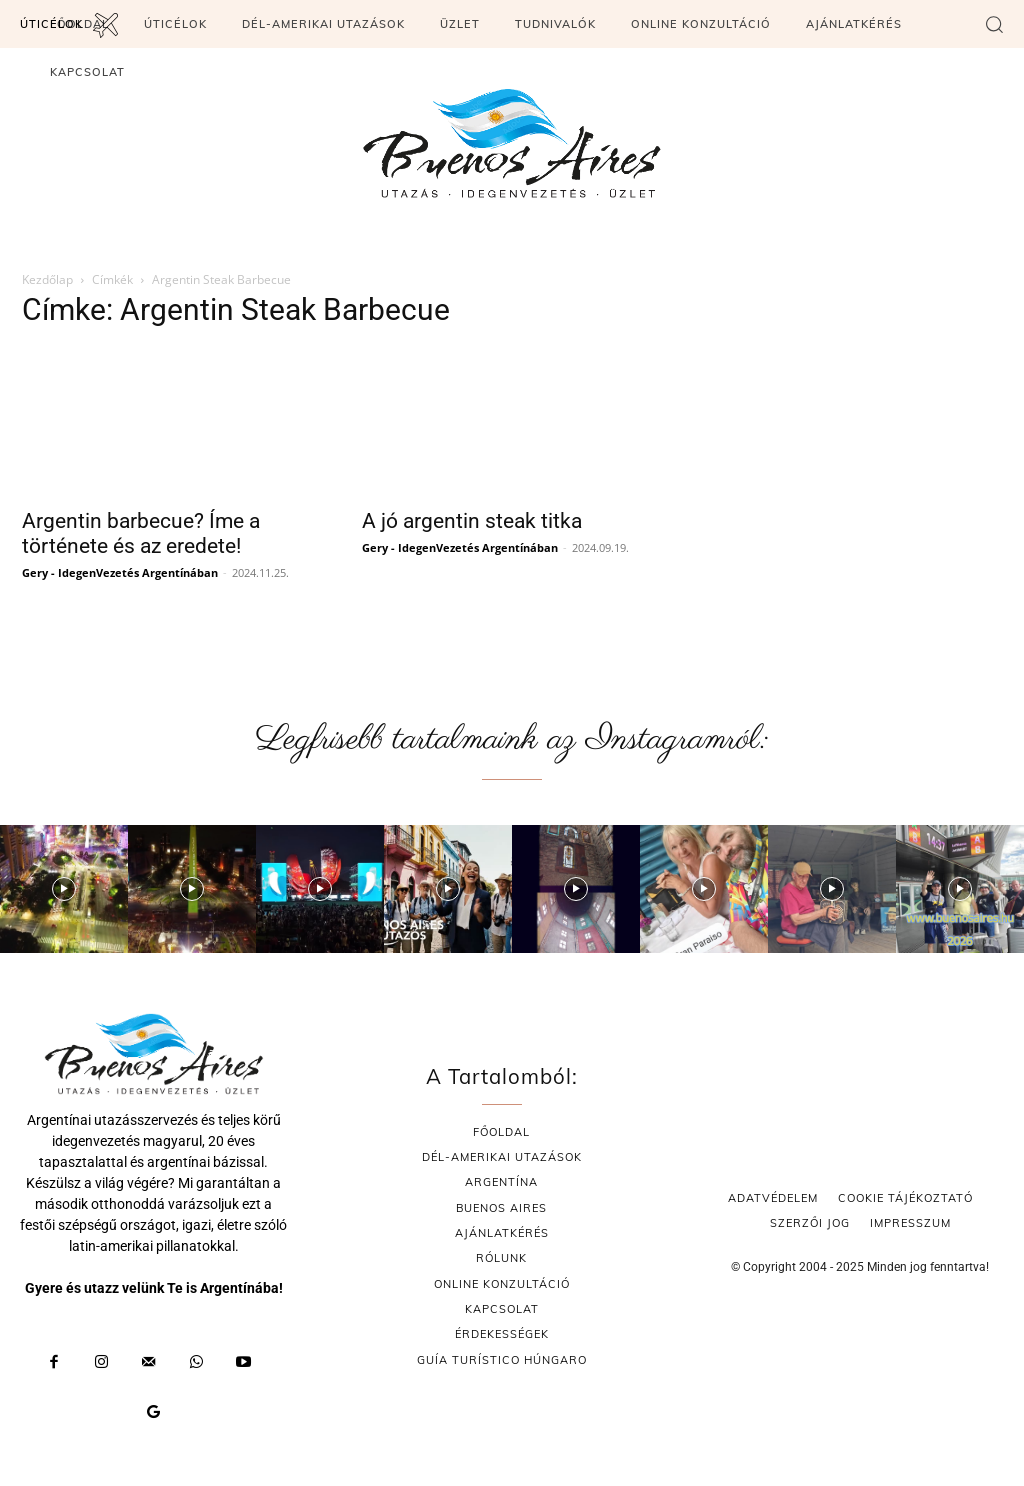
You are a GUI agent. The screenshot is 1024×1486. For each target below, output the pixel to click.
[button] (994, 24)
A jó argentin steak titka (472, 521)
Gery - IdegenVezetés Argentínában (120, 572)
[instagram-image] (64, 889)
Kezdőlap (47, 279)
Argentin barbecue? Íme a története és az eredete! (141, 533)
